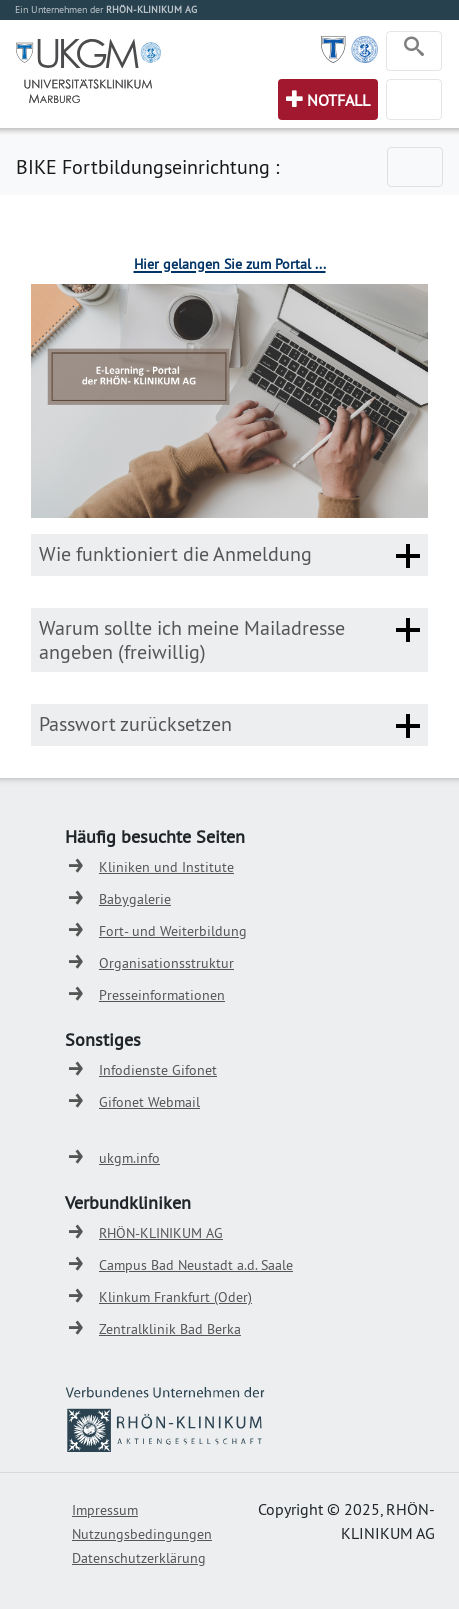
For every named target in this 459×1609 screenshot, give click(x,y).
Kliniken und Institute (166, 867)
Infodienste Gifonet (158, 1070)
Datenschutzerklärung (139, 1558)
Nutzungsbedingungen (142, 1534)
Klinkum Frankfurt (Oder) (175, 1297)
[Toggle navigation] (414, 51)
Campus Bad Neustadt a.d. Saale (196, 1265)
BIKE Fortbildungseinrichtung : (147, 166)
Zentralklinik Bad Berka (170, 1329)
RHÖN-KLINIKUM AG (161, 1233)
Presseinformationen (162, 995)
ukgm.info (129, 1158)
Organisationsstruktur (166, 963)
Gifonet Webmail (149, 1102)
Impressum (105, 1510)
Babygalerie (135, 899)
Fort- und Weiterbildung (173, 931)
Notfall (338, 100)
